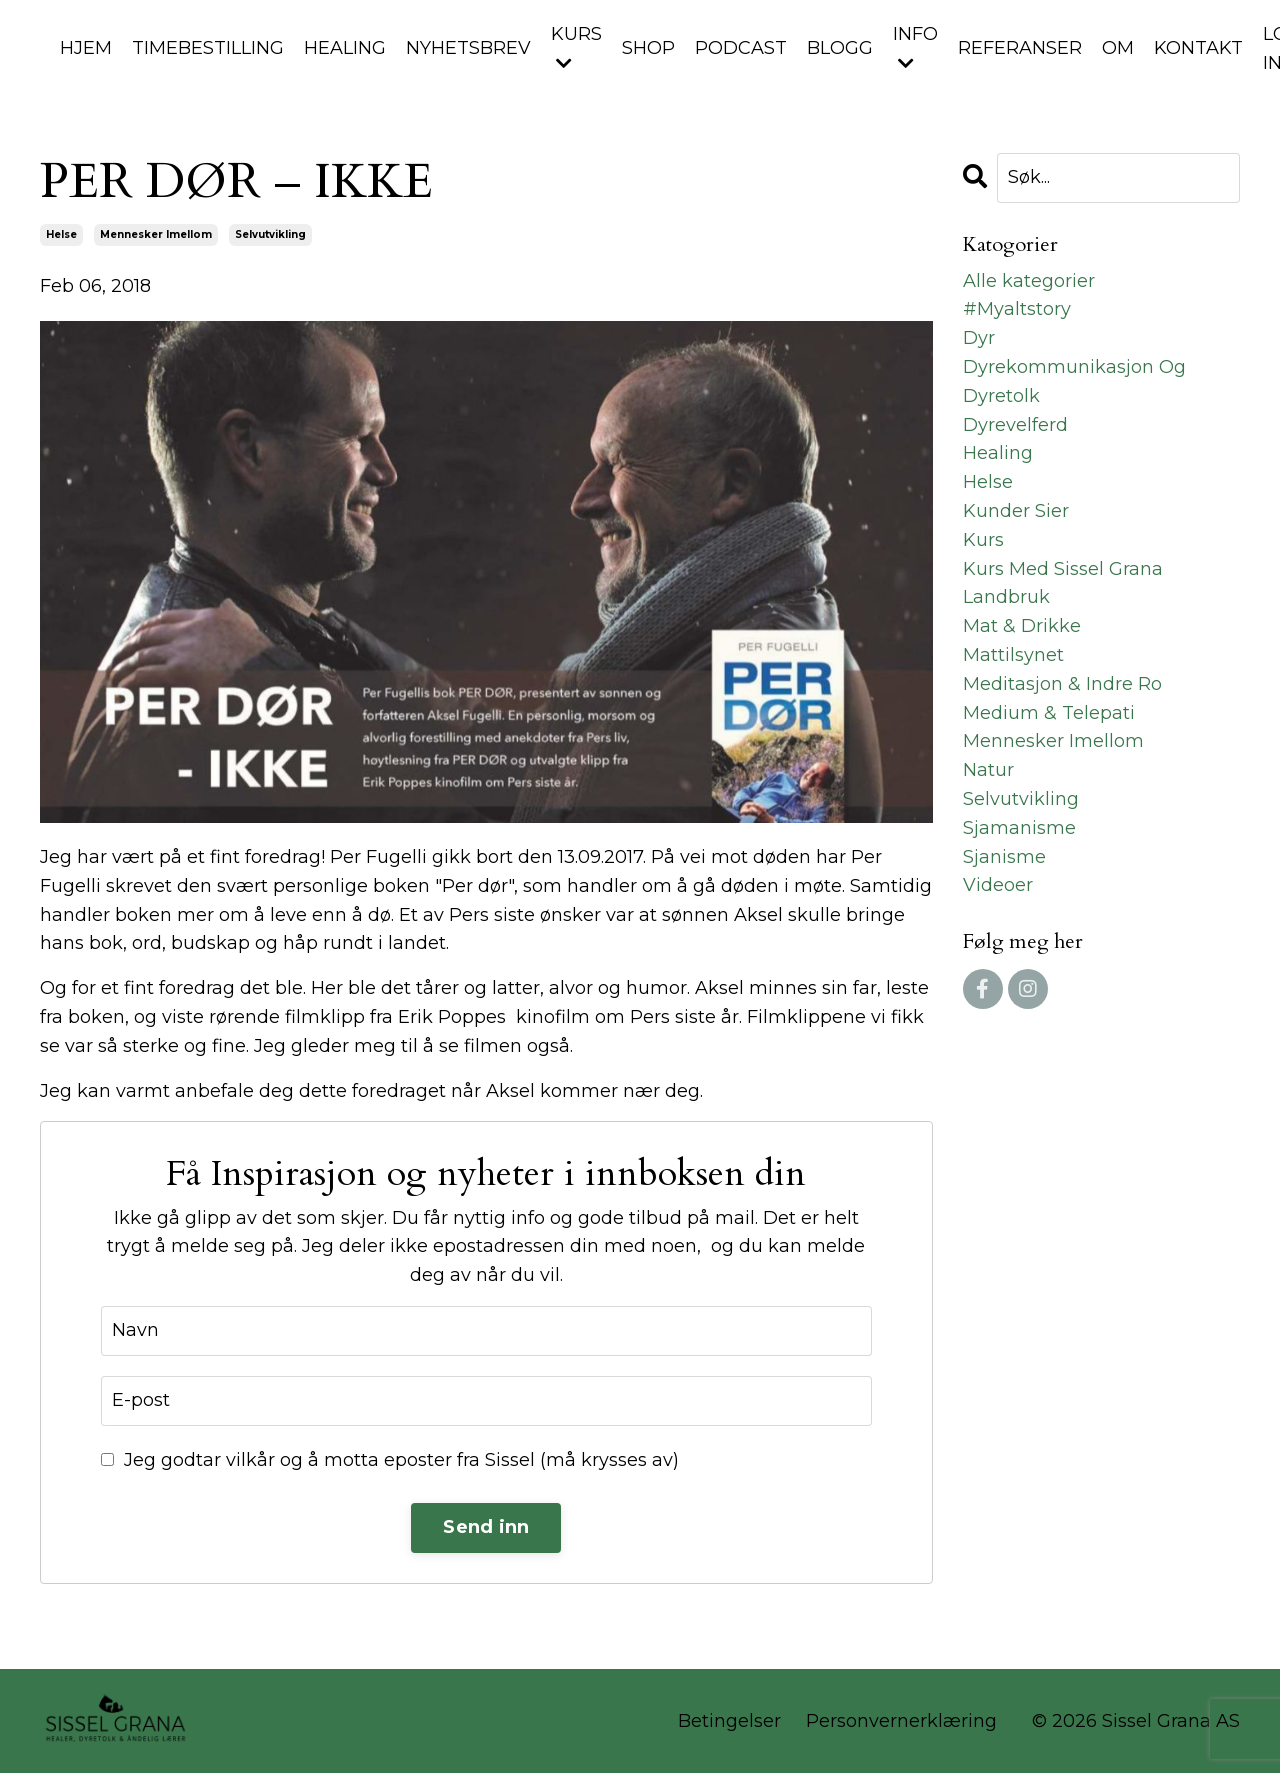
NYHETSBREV (468, 48)
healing (998, 453)
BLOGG (840, 48)
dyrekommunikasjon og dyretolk (1074, 381)
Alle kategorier (1029, 281)
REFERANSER (1020, 48)
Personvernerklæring (901, 1721)
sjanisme (1004, 857)
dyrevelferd (1015, 425)
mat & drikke (1022, 626)
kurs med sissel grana (1063, 569)
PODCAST (741, 48)
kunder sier (1016, 511)
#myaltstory (1017, 309)
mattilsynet (1013, 655)
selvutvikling (270, 234)
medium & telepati (1049, 713)
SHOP (648, 48)
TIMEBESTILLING (208, 48)
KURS (576, 47)
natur (988, 770)
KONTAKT (1198, 48)
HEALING (345, 48)
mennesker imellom (156, 234)
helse (61, 234)
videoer (998, 885)
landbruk (1006, 597)
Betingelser (729, 1721)
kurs (983, 540)
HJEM (86, 48)
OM (1118, 48)
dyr (979, 338)
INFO (915, 47)
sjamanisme (1019, 828)
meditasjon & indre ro (1062, 684)
